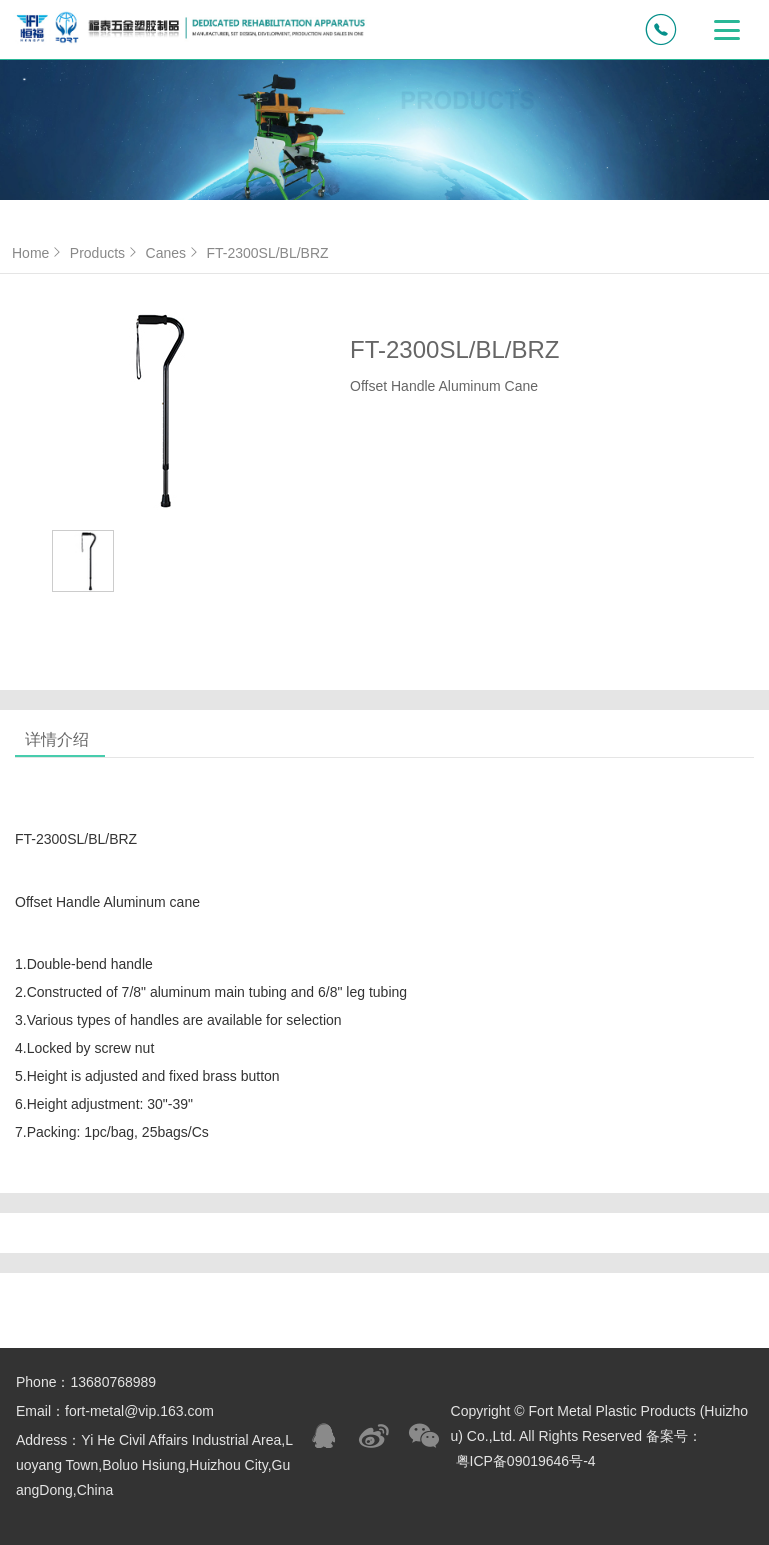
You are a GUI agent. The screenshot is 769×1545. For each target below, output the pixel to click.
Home (38, 253)
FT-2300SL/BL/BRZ (267, 253)
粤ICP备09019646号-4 (526, 1461)
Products (105, 253)
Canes (174, 253)
